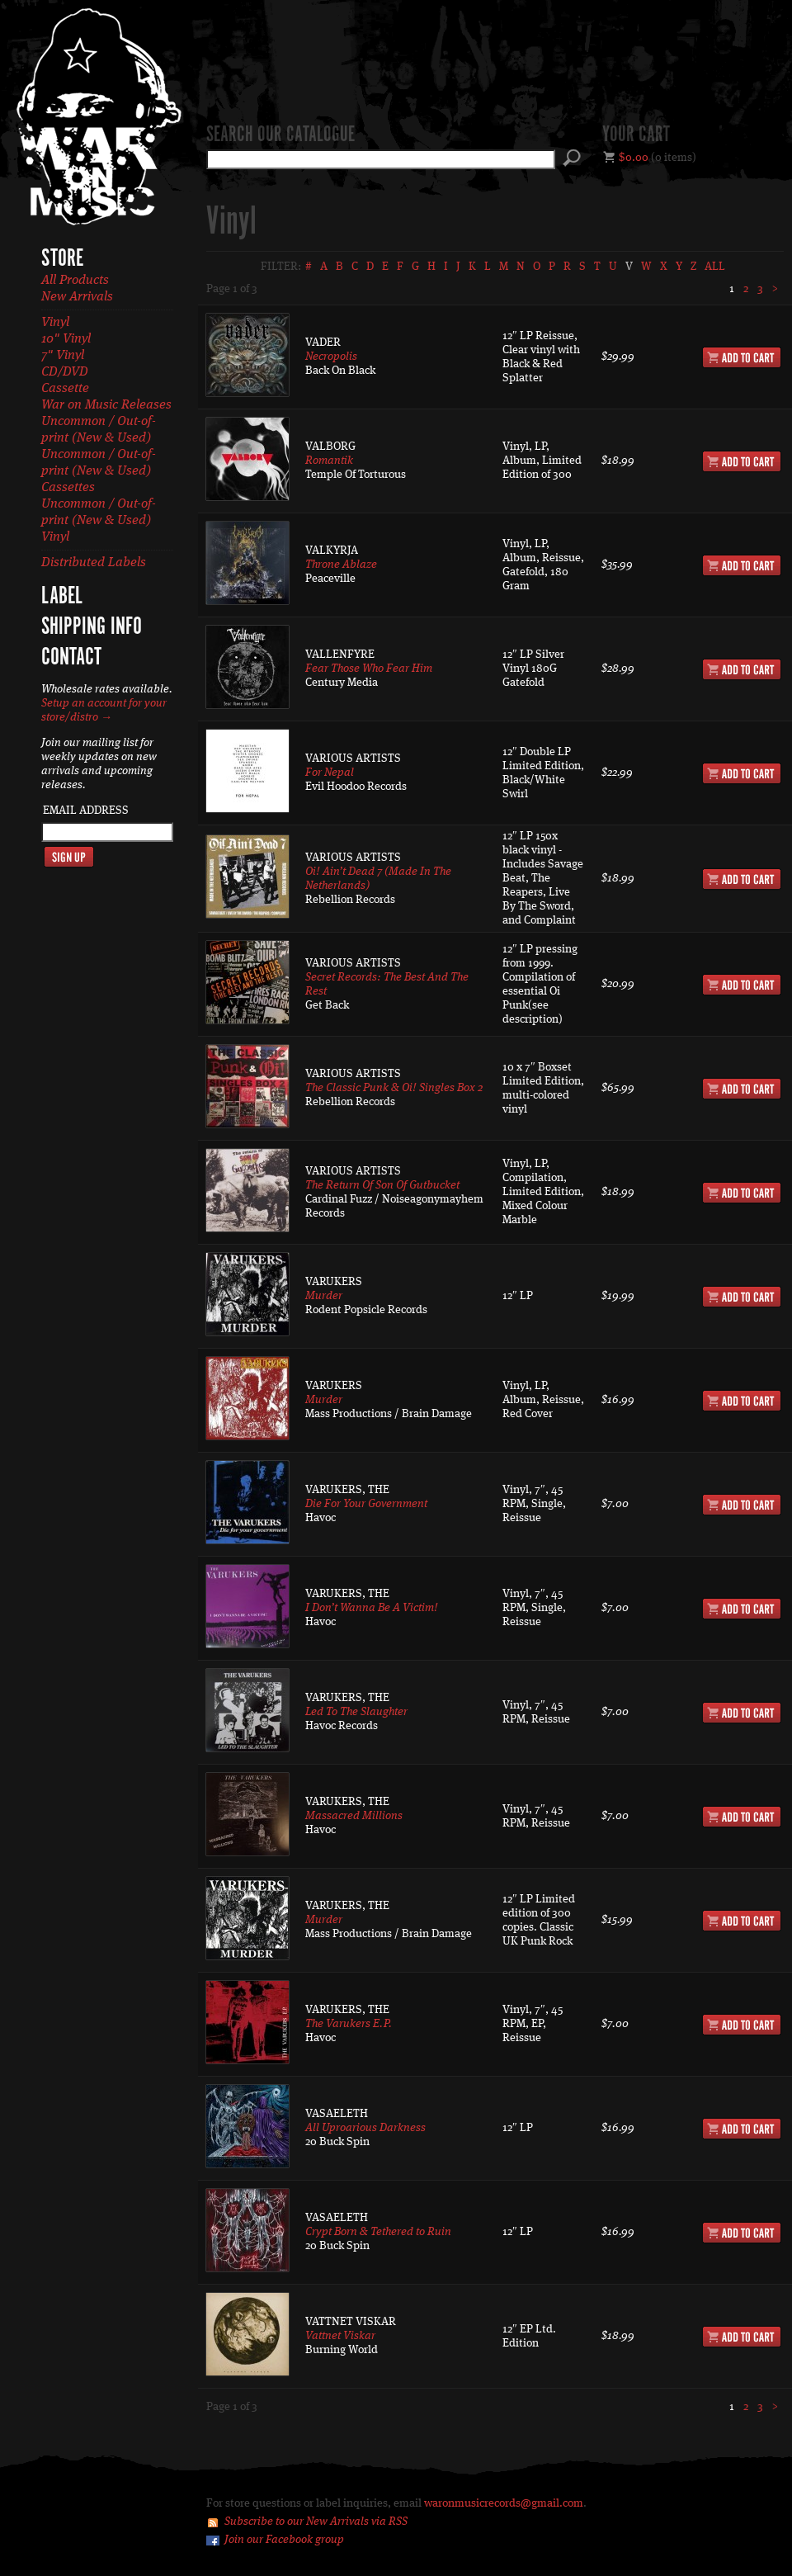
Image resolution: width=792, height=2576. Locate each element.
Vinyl (55, 322)
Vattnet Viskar (340, 2336)
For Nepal (329, 772)
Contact (71, 658)
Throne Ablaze (341, 564)
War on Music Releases (106, 405)
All (715, 266)
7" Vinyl (62, 355)
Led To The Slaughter (356, 1712)
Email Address (86, 810)
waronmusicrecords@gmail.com (503, 2503)
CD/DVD (64, 372)
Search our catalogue (280, 135)
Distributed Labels (93, 563)
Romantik (329, 460)
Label (61, 596)
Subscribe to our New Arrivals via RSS (316, 2521)
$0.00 (633, 157)
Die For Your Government (366, 1504)
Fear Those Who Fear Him (368, 668)
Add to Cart (742, 357)
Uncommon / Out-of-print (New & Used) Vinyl (98, 521)
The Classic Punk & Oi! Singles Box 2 (394, 1088)
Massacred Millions (354, 1816)
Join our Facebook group (284, 2539)
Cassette (65, 388)
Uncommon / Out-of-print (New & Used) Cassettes (98, 471)
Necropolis (331, 356)
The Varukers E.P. (348, 2024)
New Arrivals (77, 297)
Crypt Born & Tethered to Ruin (378, 2232)
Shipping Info (91, 627)
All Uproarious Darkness (365, 2128)
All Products (75, 280)
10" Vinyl (66, 339)
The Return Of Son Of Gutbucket (382, 1185)
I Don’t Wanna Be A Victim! (371, 1608)
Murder (323, 1296)
